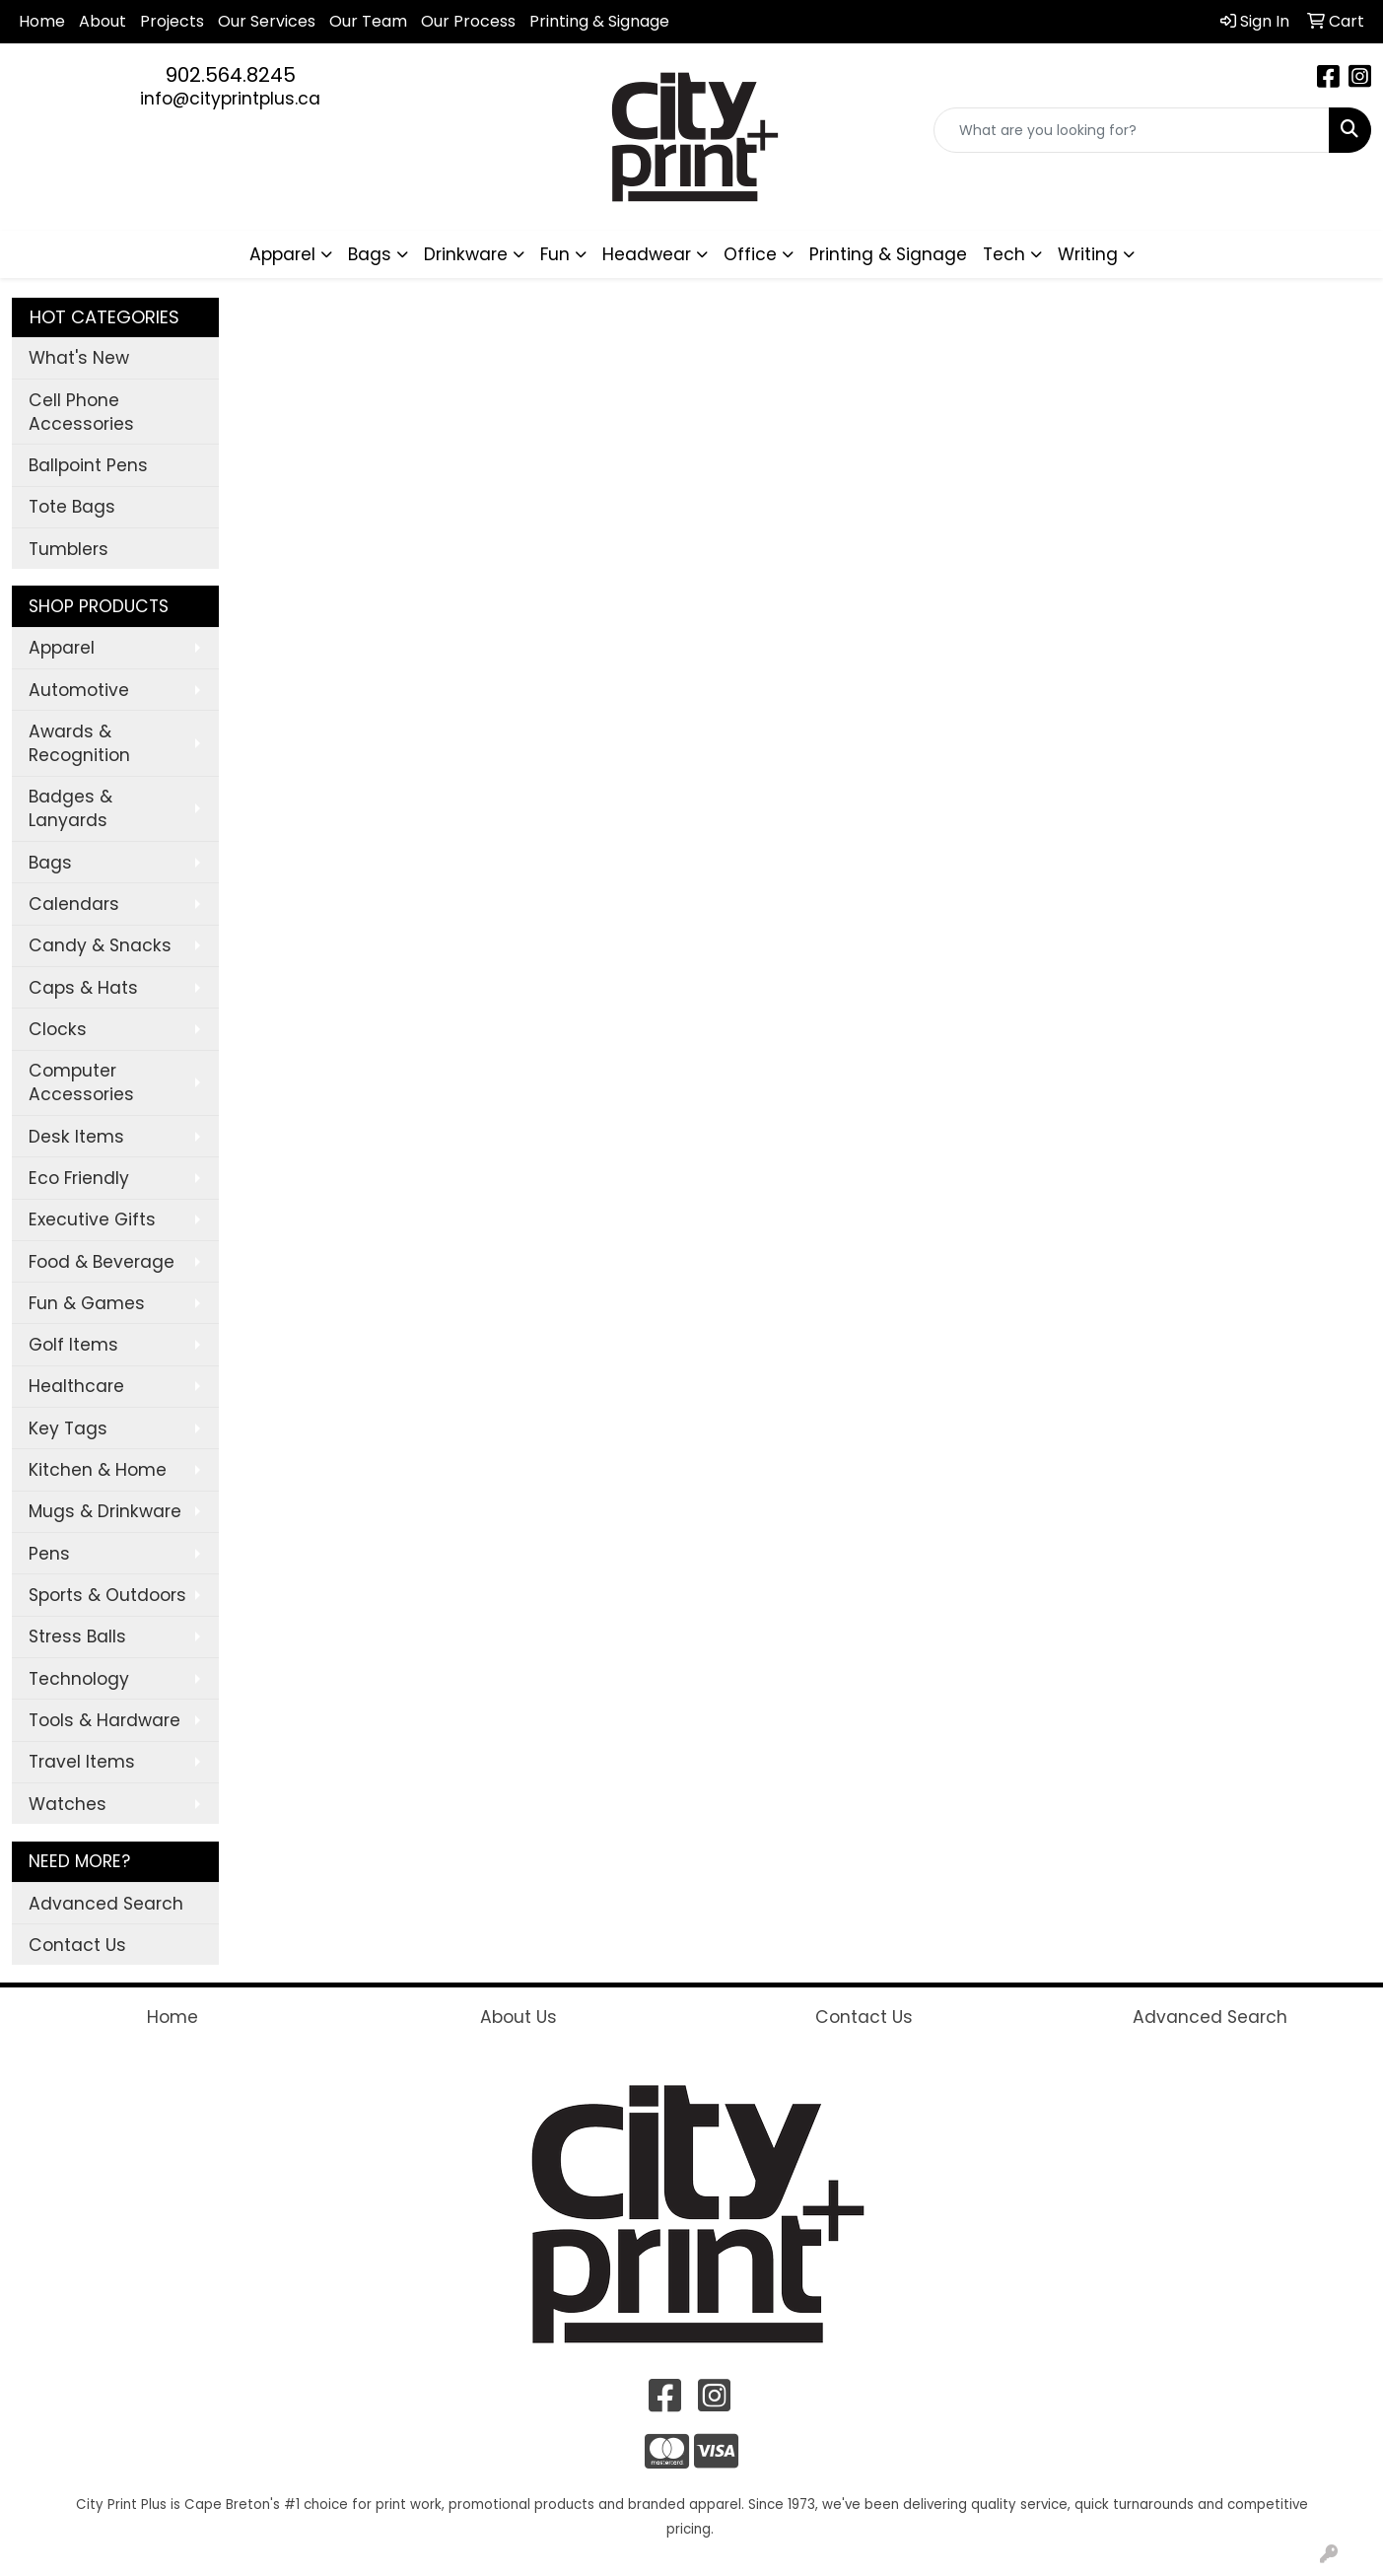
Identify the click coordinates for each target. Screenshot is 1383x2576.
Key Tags (68, 1428)
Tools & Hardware (104, 1720)
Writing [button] (1088, 254)
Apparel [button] (282, 254)
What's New (79, 358)
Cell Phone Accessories (81, 412)
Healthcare (76, 1386)
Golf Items (73, 1345)
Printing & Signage (888, 254)
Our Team (368, 21)
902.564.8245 (231, 75)
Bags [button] (369, 254)
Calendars (74, 904)
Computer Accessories (81, 1082)
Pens (49, 1554)
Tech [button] (1004, 254)
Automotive (79, 690)
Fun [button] (555, 254)
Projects (172, 21)
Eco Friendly (79, 1178)
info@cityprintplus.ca (230, 98)
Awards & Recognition (79, 743)
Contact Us (77, 1945)
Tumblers (68, 549)
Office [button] (750, 254)
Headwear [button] (646, 254)
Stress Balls (77, 1636)
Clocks (58, 1029)
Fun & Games (87, 1303)
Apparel (62, 648)
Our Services (266, 21)
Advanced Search (106, 1903)
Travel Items (82, 1762)
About (102, 21)
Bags (50, 862)
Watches (67, 1804)
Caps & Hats (83, 988)
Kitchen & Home (98, 1470)
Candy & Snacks (100, 945)
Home (42, 21)
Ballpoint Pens (88, 465)
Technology (79, 1679)
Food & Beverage (101, 1262)
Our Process (468, 21)
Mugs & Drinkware (105, 1511)
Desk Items (76, 1137)
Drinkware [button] (466, 254)
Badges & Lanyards (70, 808)
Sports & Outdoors (107, 1595)
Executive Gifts (92, 1219)
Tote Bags (72, 507)
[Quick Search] (1132, 130)
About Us (518, 2017)
